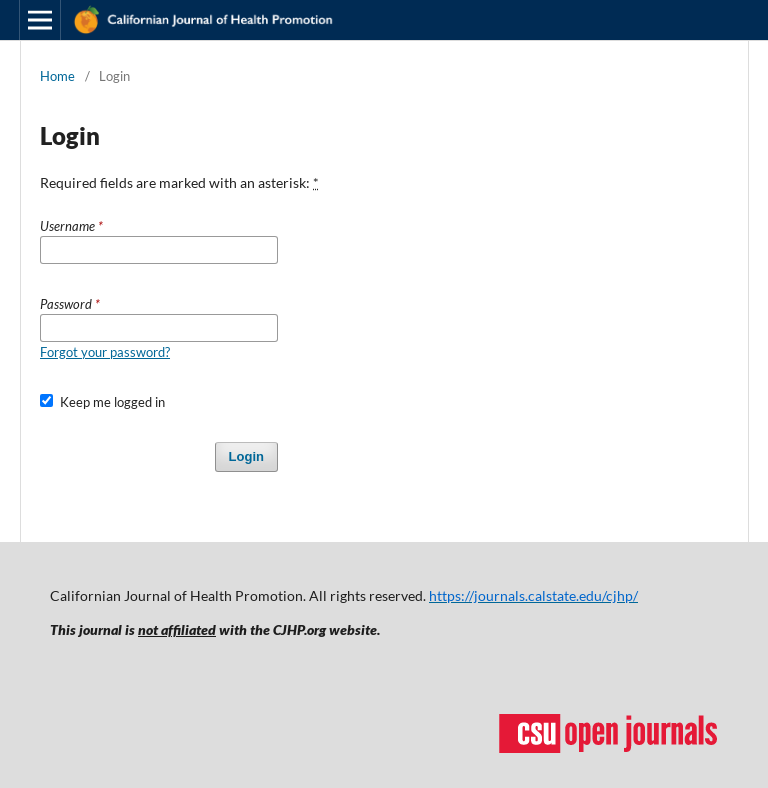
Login (246, 456)
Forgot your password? (105, 352)
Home (57, 76)
